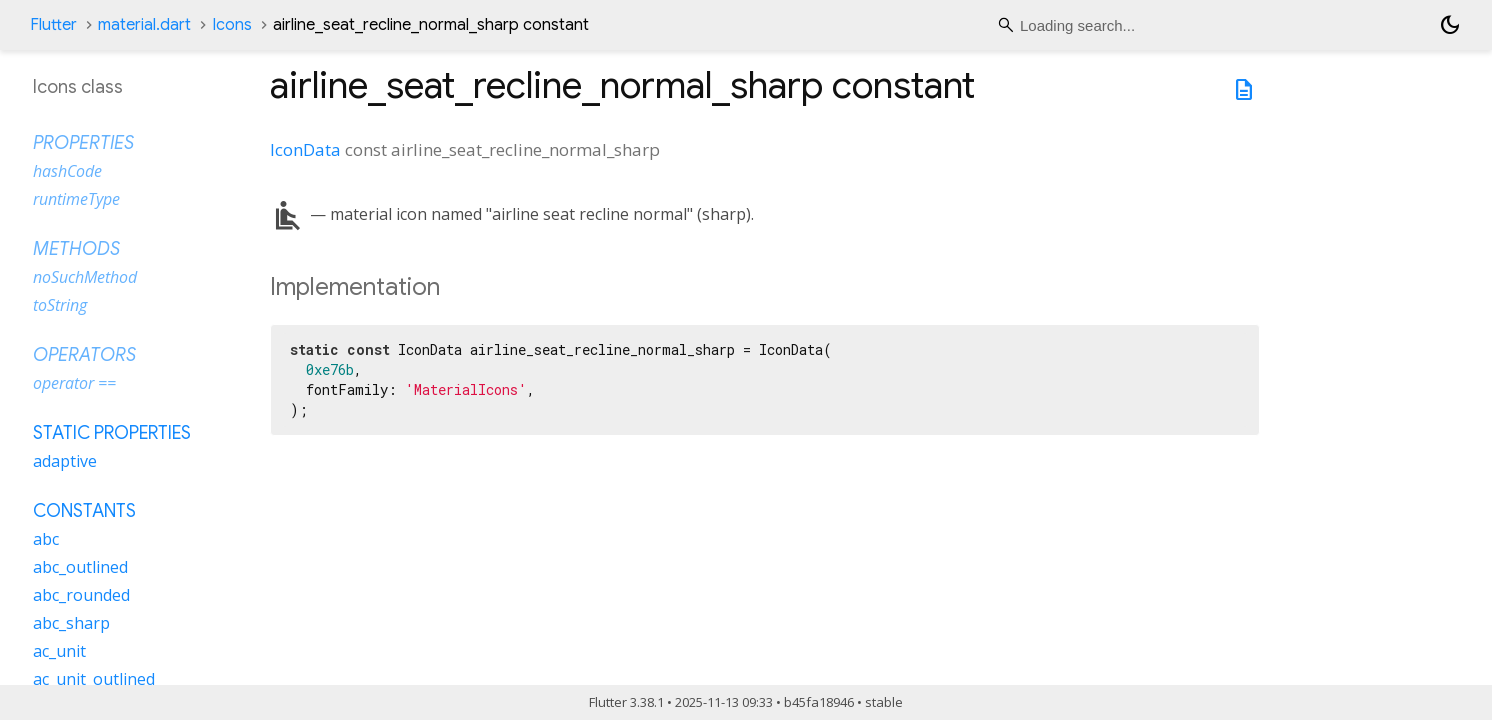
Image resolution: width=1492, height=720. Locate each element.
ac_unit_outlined (94, 679)
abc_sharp (71, 623)
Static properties (112, 433)
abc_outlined (80, 567)
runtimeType (76, 199)
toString (60, 305)
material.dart (144, 25)
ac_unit (59, 651)
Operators (84, 355)
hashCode (67, 171)
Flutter (53, 25)
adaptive (65, 461)
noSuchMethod (85, 277)
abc (46, 539)
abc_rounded (81, 595)
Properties (83, 143)
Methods (76, 249)
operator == (74, 383)
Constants (84, 511)
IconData (305, 149)
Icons (232, 25)
